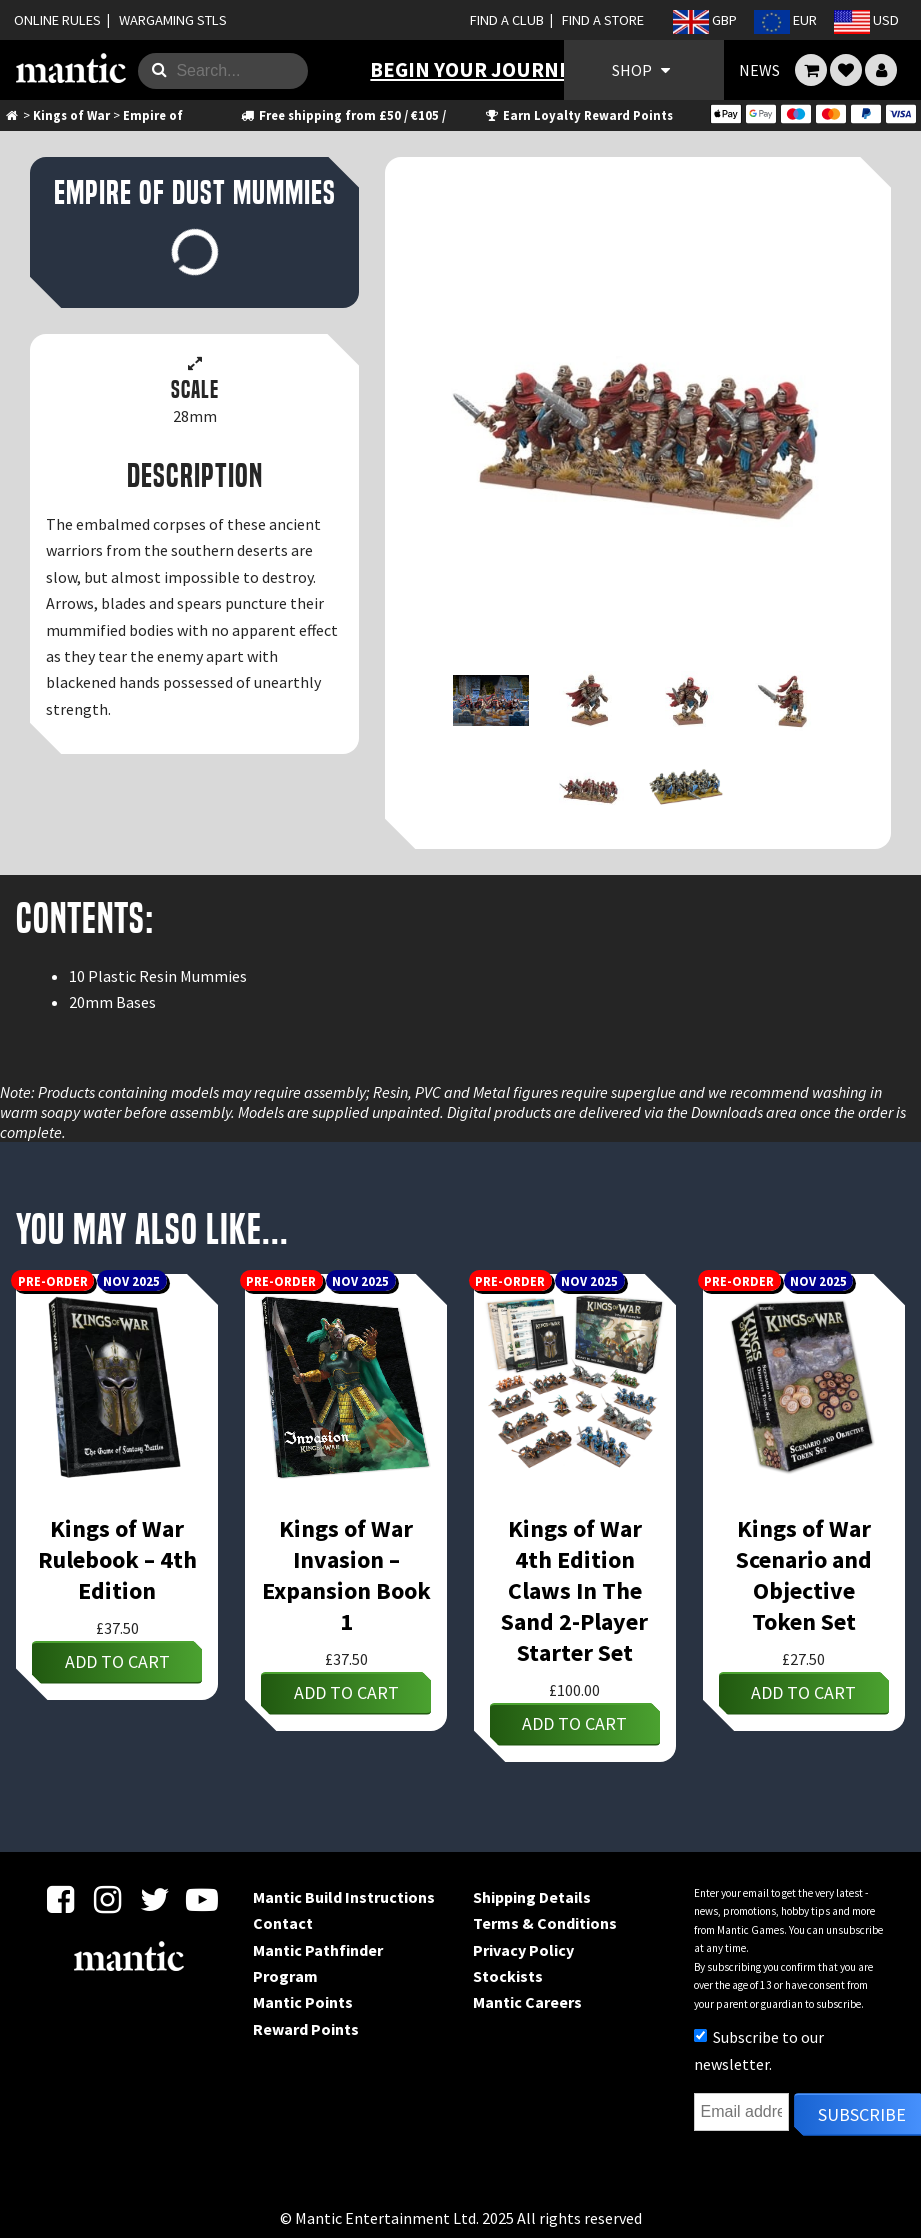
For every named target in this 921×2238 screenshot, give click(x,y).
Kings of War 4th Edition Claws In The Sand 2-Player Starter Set (574, 1590)
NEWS (759, 70)
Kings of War (71, 115)
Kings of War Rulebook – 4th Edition (117, 1559)
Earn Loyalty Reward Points (577, 115)
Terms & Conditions (545, 1923)
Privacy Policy (523, 1950)
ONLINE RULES (57, 20)
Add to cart (117, 1661)
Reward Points (306, 2029)
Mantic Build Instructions (344, 1897)
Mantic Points (303, 2002)
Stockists (508, 1976)
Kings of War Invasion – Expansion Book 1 (346, 1575)
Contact (283, 1923)
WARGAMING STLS (173, 20)
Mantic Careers (527, 2002)
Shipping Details (532, 1897)
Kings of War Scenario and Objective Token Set (804, 1575)
